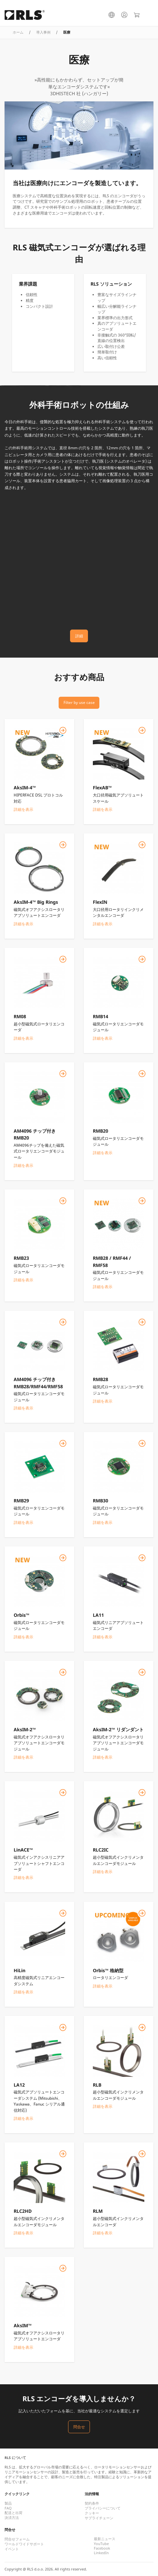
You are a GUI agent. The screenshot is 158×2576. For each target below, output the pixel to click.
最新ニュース (104, 2539)
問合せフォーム (17, 2539)
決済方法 (12, 2517)
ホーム (18, 32)
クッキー (92, 2513)
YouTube (101, 2543)
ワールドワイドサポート (24, 2544)
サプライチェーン (99, 2518)
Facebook (102, 2548)
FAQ (8, 2508)
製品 (8, 2503)
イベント (12, 2549)
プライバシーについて (103, 2508)
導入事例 (43, 32)
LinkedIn (101, 2553)
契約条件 (92, 2503)
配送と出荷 (13, 2512)
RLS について (15, 2457)
